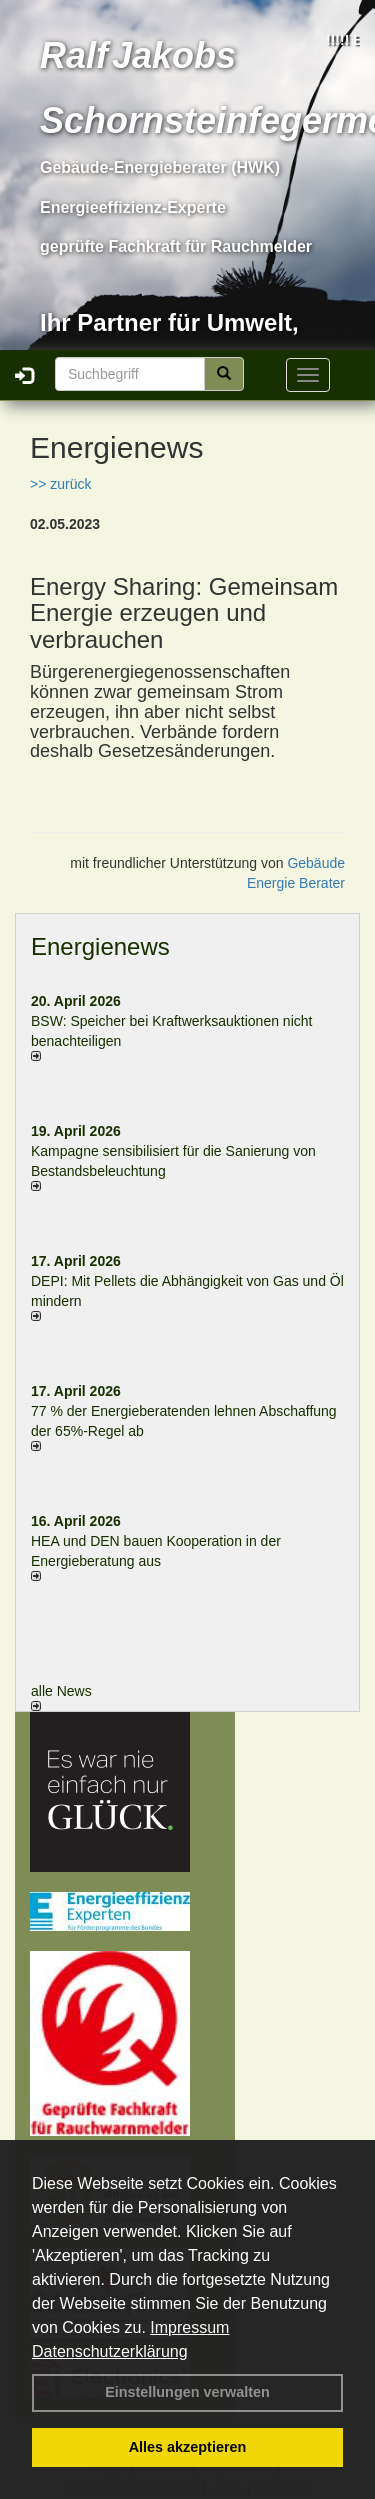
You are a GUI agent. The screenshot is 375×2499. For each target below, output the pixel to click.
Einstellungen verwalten (187, 2392)
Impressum (189, 2327)
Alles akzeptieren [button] (188, 2447)
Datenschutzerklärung (110, 2351)
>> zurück (60, 484)
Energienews (100, 946)
